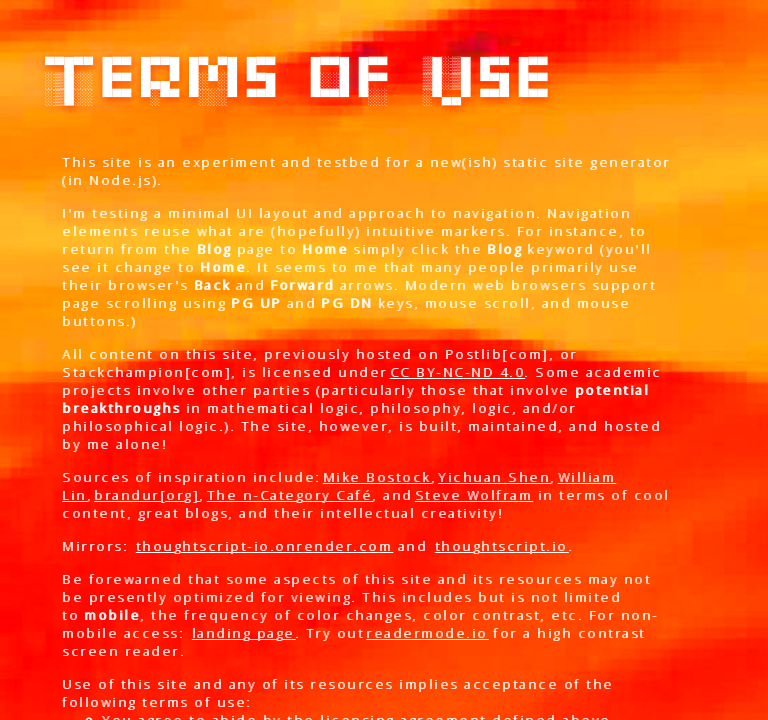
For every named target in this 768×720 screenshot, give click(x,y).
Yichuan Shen (494, 477)
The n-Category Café (290, 495)
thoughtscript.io (501, 546)
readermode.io (427, 633)
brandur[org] (146, 495)
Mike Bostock (377, 477)
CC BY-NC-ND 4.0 (457, 372)
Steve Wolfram (474, 495)
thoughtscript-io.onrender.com (264, 546)
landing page (243, 633)
